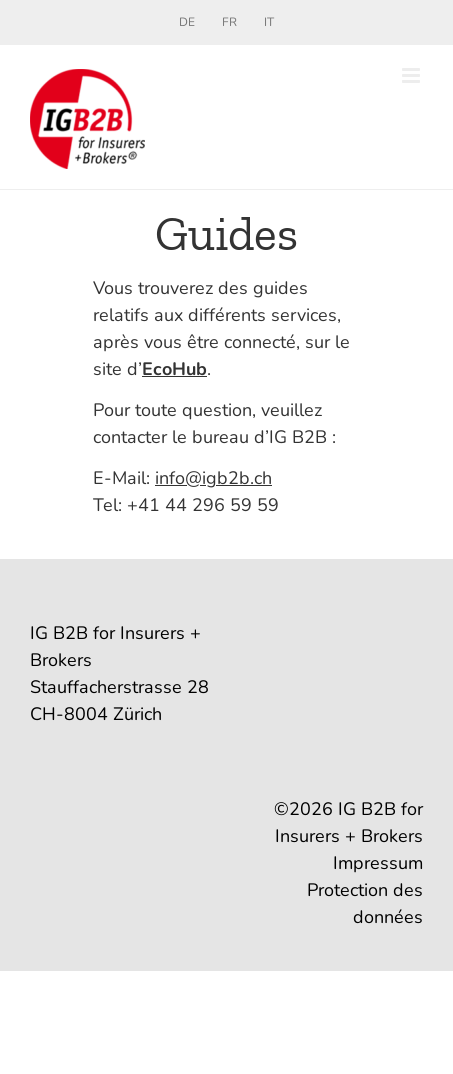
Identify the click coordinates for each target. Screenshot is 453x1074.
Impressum (378, 863)
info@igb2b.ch (213, 478)
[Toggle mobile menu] (412, 75)
